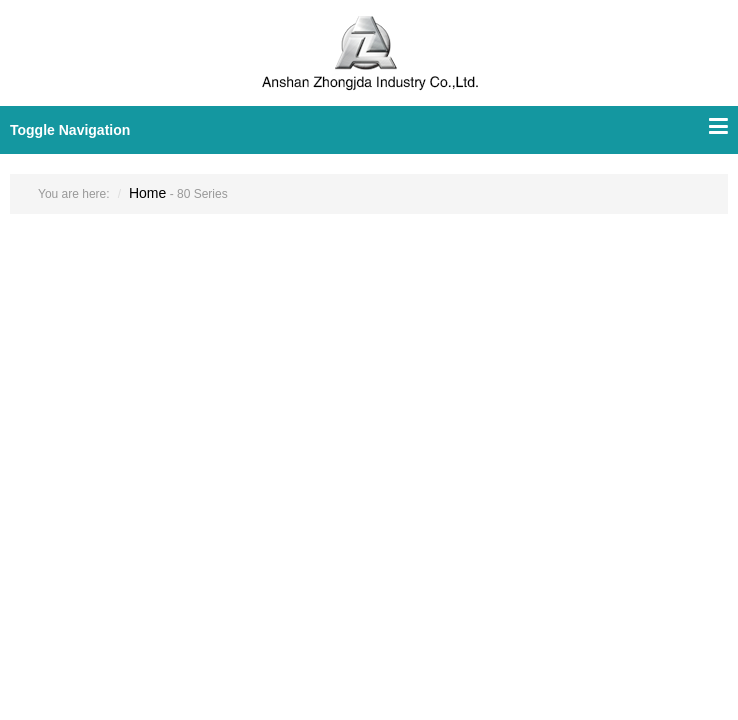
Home (147, 193)
